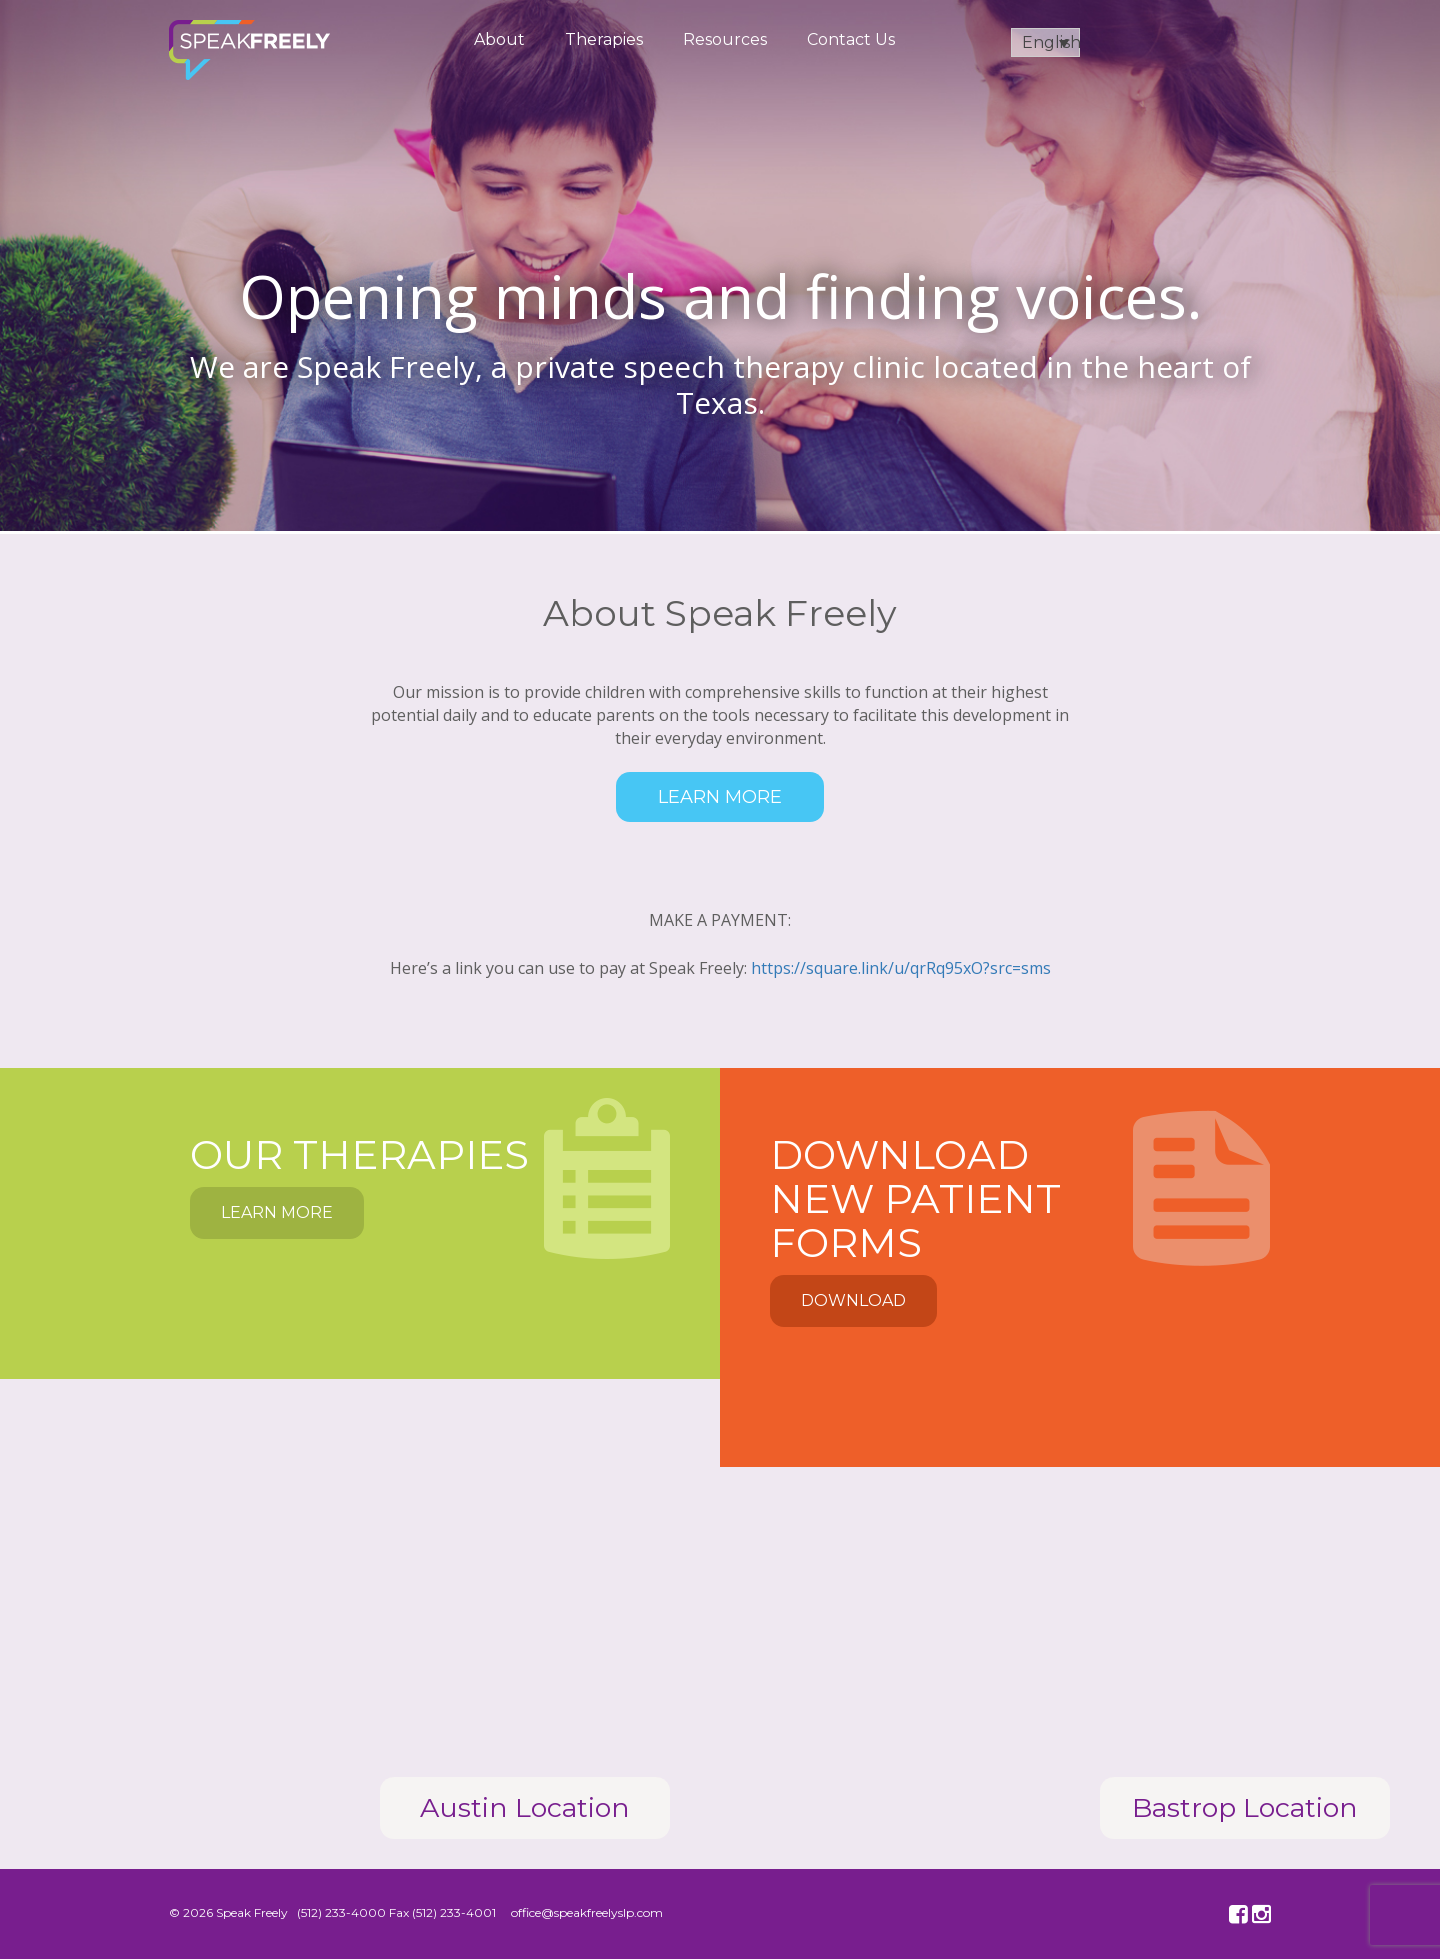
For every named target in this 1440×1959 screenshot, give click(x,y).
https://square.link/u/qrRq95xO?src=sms (901, 968)
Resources (725, 39)
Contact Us (851, 39)
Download (853, 1300)
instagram (1264, 1915)
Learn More (720, 797)
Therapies (604, 39)
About (499, 39)
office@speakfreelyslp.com (587, 1912)
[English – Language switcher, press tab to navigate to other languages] (1045, 42)
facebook (1241, 1915)
